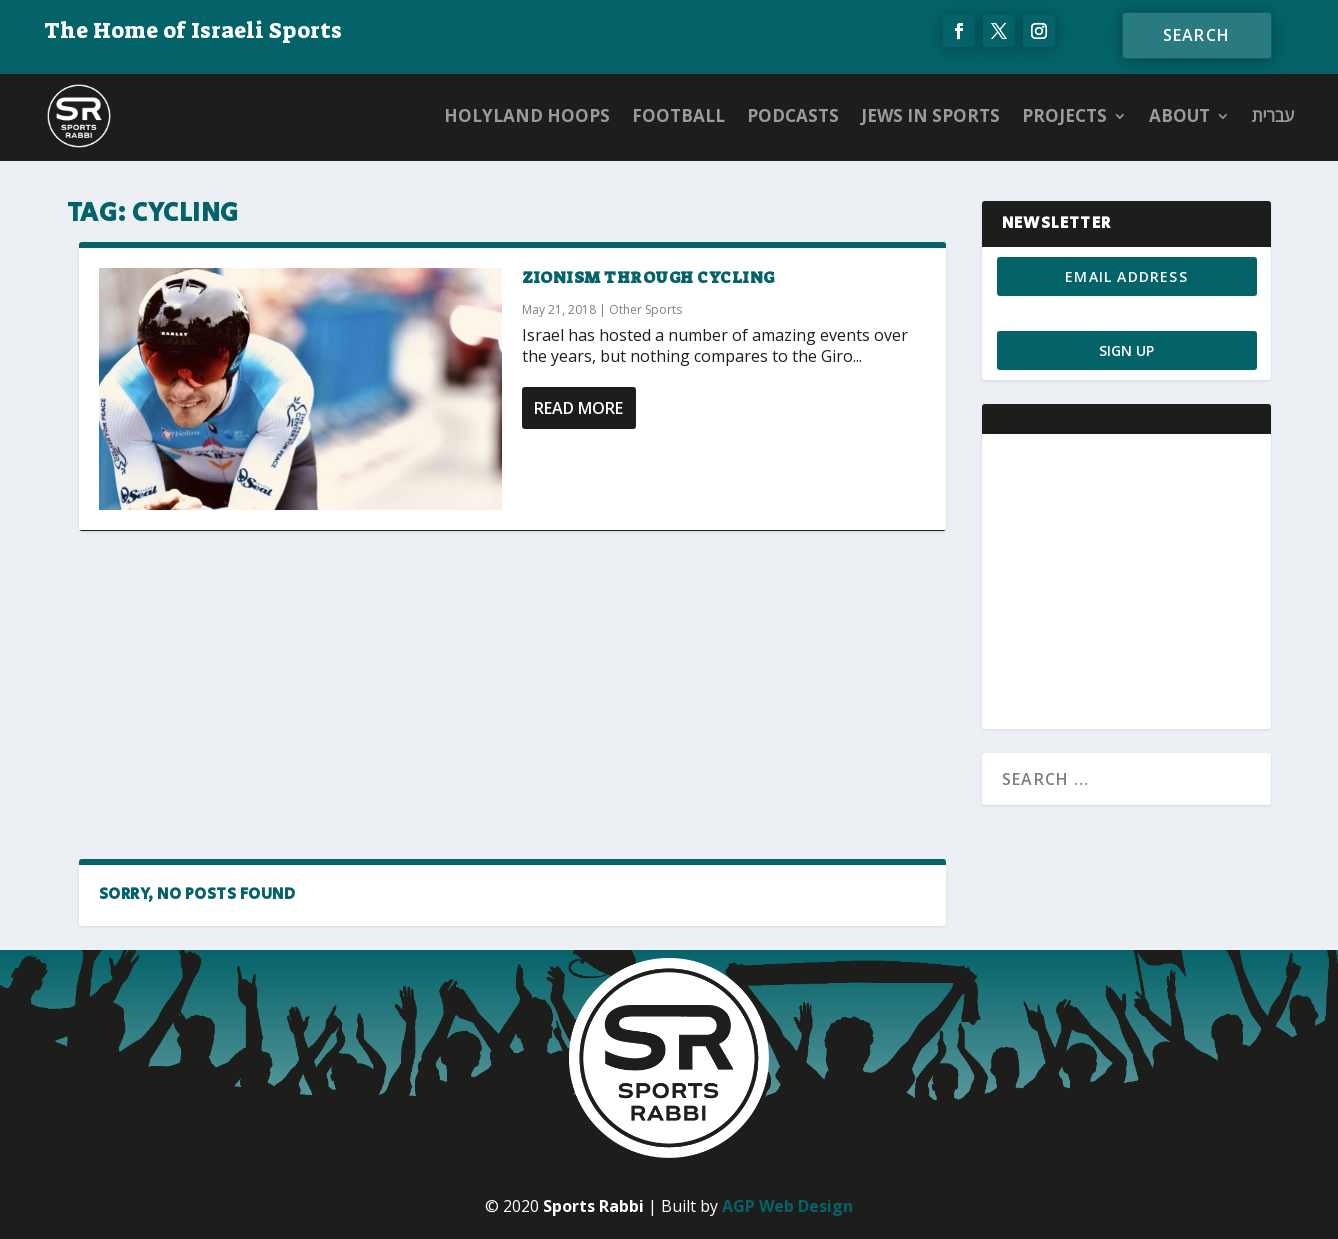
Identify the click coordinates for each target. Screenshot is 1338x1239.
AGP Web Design (787, 1206)
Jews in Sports (930, 115)
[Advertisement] (512, 695)
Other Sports (645, 309)
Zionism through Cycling (648, 277)
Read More (578, 408)
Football (678, 115)
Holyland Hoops (527, 115)
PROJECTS (1064, 115)
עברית (1273, 115)
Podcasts (793, 115)
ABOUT (1179, 115)
